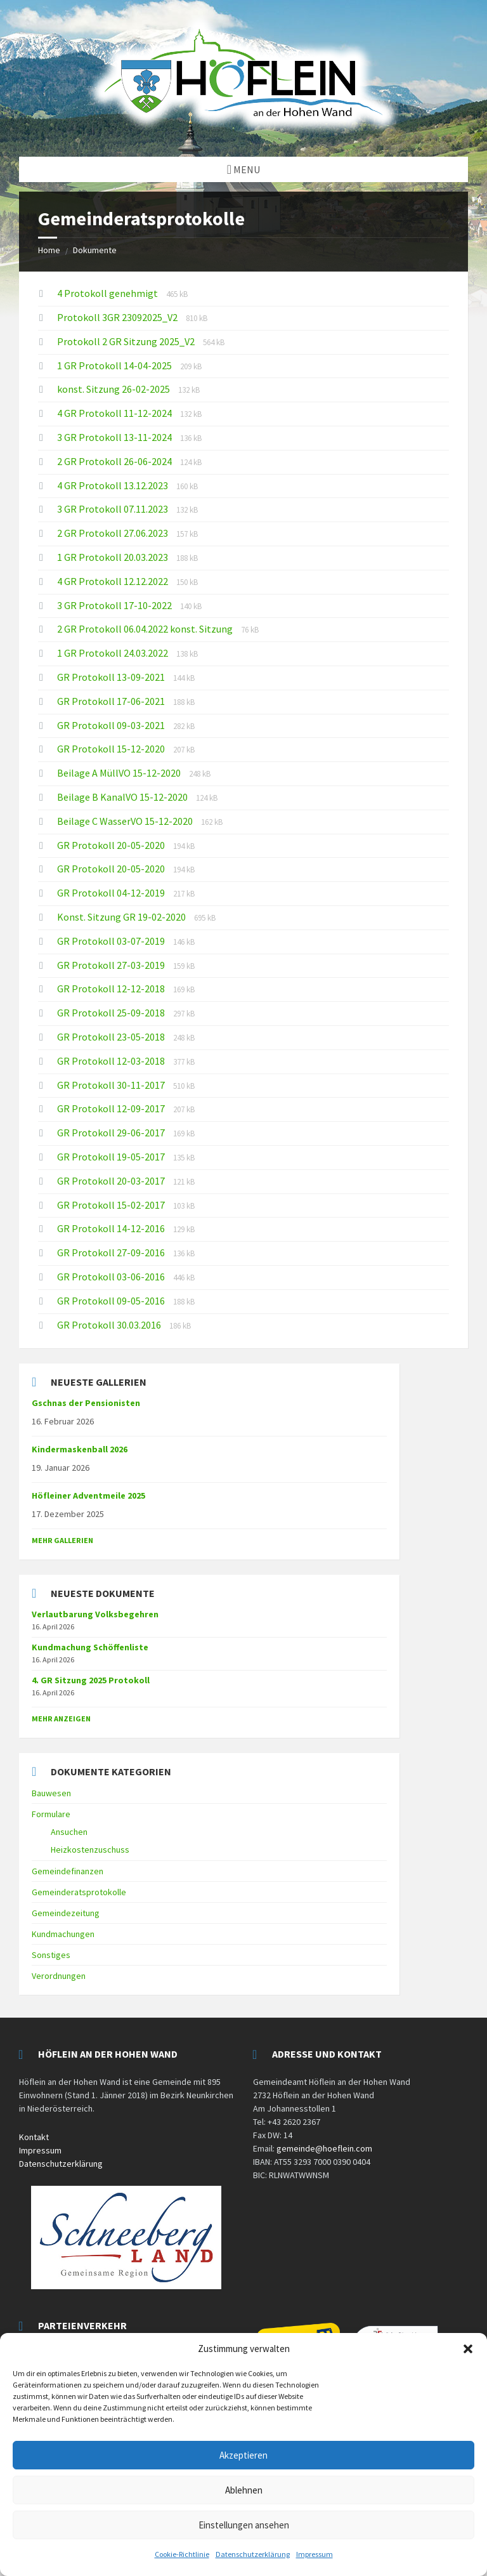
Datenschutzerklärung (253, 2554)
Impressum (314, 2554)
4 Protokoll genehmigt (108, 293)
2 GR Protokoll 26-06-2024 (115, 461)
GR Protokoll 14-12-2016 (112, 1228)
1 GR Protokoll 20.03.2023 (113, 557)
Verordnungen (59, 1975)
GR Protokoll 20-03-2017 (112, 1180)
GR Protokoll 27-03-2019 (112, 965)
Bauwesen (51, 1793)
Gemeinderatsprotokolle (79, 1892)
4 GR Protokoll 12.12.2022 (113, 581)
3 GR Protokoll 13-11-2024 (115, 437)
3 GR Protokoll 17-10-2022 (115, 605)
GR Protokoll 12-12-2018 (112, 988)
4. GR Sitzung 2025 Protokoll (91, 1680)
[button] (468, 2349)
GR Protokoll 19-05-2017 (112, 1156)
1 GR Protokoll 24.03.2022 (113, 653)
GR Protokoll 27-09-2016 (112, 1252)
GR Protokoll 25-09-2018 (112, 1012)
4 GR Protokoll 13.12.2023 (113, 485)
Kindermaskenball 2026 (79, 1449)
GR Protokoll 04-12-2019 (112, 892)
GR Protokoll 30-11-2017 (112, 1085)
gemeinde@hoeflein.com (324, 2148)
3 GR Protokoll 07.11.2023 (113, 509)
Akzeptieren (243, 2455)
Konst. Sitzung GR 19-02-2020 (122, 916)
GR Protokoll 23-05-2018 (112, 1036)
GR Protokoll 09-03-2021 (112, 725)
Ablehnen (244, 2490)
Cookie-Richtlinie (182, 2554)
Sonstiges (51, 1955)
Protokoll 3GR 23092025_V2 (118, 317)
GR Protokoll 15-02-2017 (112, 1205)
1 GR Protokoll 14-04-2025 (115, 365)
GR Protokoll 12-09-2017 (112, 1108)
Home (49, 250)
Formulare (51, 1814)
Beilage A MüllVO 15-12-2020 (120, 772)
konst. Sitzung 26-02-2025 (114, 389)
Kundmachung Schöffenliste (90, 1647)
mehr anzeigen (61, 1718)
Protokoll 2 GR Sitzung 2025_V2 (127, 341)
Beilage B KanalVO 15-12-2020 (123, 797)
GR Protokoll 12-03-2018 (112, 1061)
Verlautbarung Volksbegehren (95, 1614)
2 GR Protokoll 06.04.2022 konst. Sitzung (146, 628)
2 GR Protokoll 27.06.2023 (113, 533)
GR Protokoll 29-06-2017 (112, 1132)
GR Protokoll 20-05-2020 (112, 845)
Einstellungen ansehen (243, 2525)
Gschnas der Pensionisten (86, 1403)
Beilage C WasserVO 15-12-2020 (126, 821)
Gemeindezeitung (66, 1913)
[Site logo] (243, 132)
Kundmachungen (63, 1934)
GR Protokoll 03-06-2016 (112, 1276)
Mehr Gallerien (62, 1540)
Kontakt (34, 2137)
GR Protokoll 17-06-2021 (112, 701)
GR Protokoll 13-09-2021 (112, 677)
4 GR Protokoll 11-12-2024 (115, 413)
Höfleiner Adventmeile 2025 (88, 1495)
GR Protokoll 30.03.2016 (110, 1324)
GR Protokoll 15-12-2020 (112, 748)
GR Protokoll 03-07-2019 (112, 941)
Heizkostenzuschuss (90, 1849)
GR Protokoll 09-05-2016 (112, 1300)
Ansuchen (69, 1831)
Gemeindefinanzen (67, 1871)
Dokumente (95, 250)
